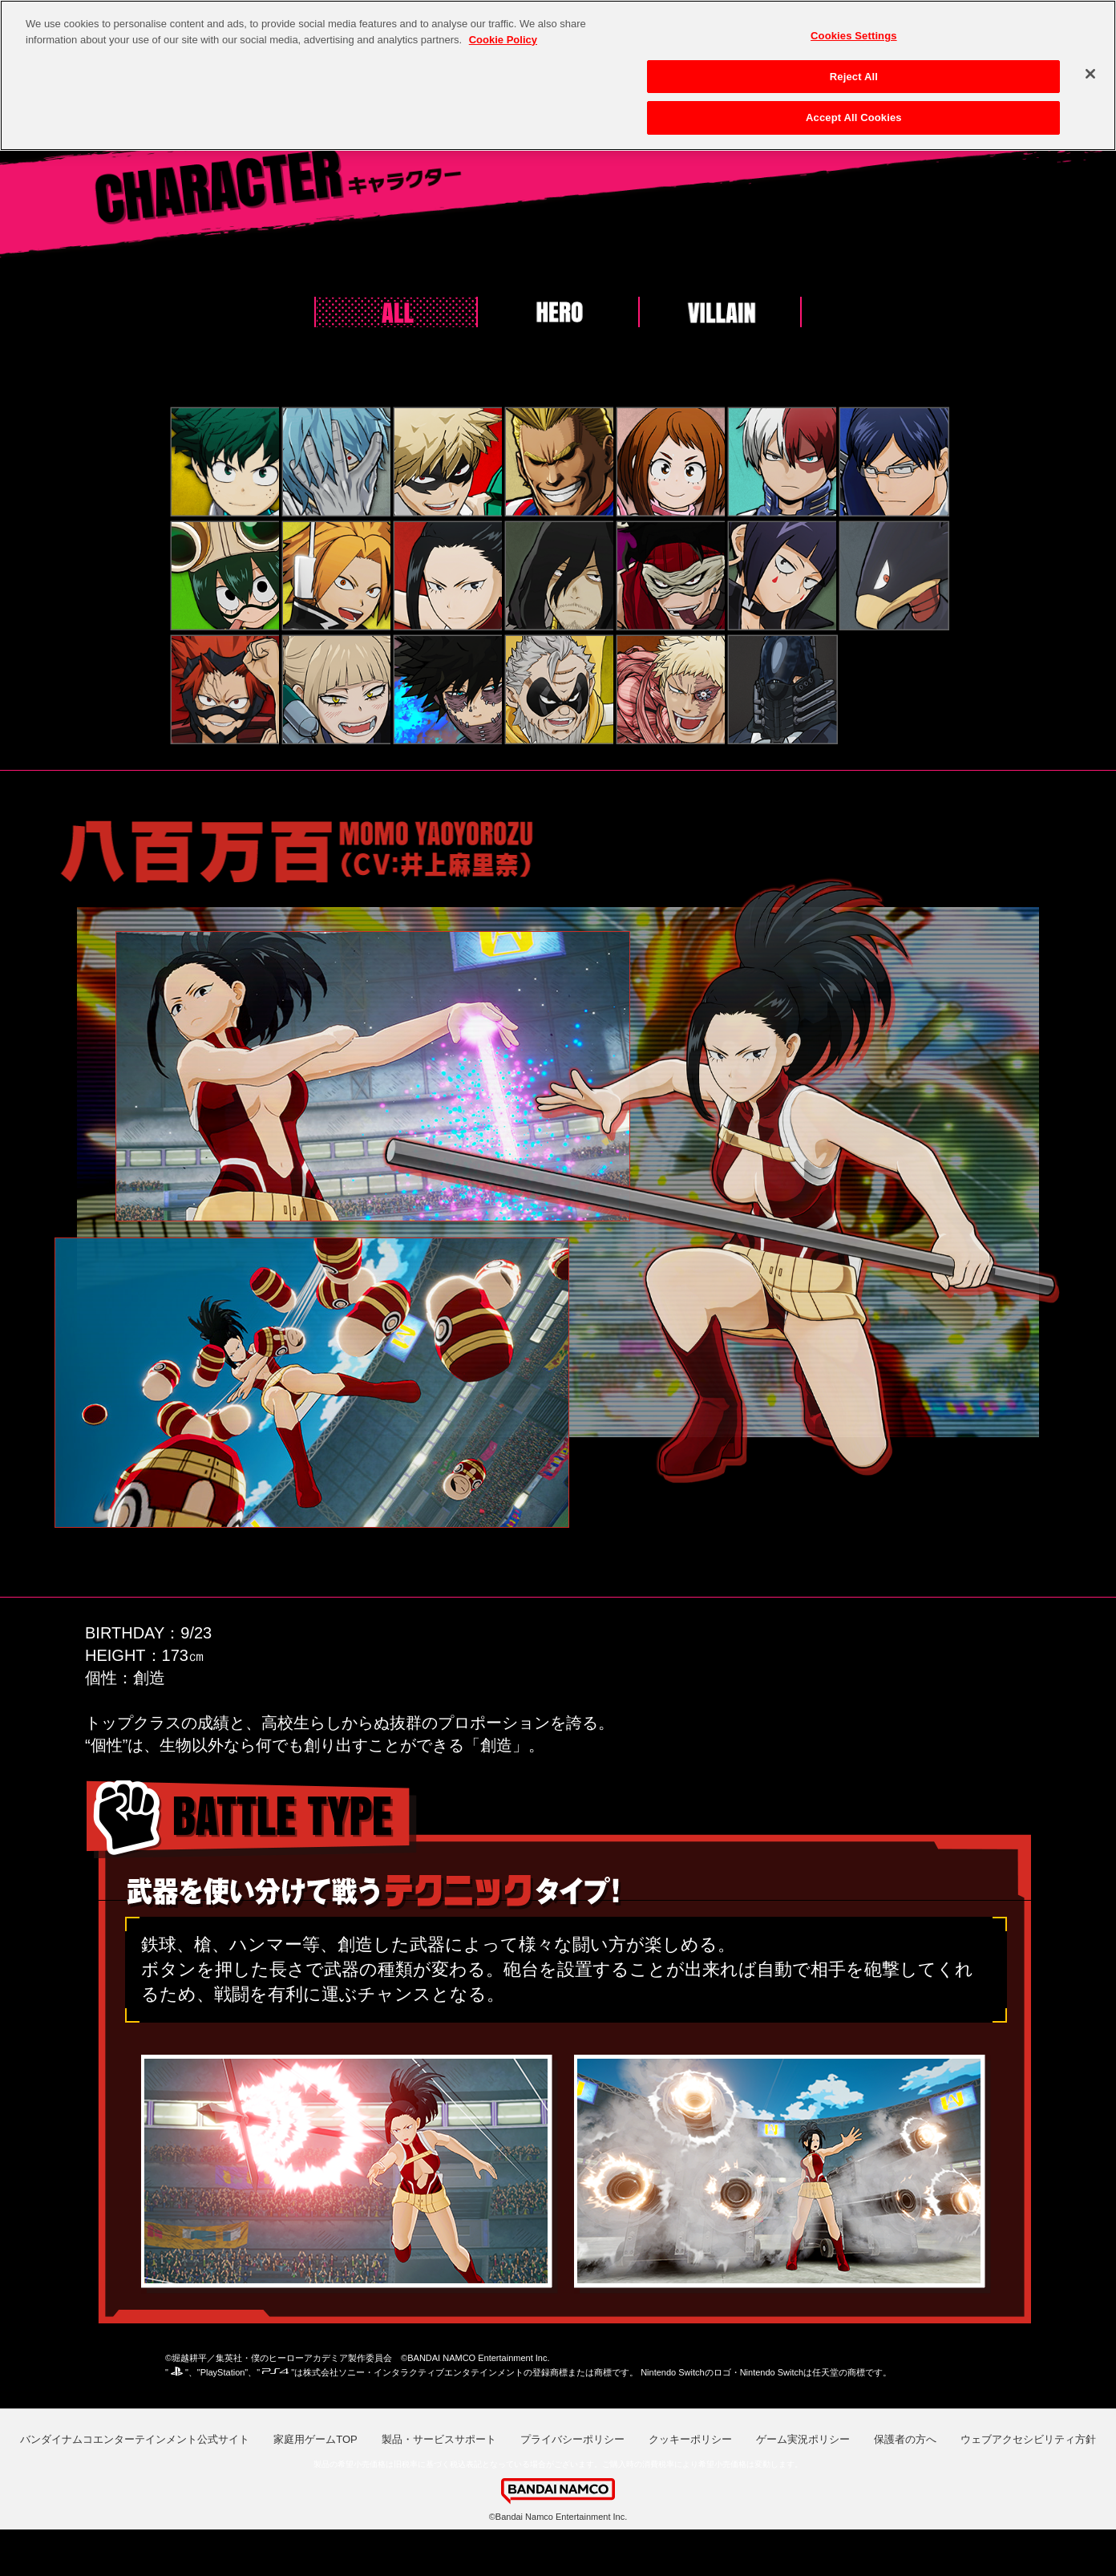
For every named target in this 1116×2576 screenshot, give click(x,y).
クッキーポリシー (690, 2439)
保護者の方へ (905, 2439)
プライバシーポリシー (572, 2439)
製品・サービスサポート (439, 2439)
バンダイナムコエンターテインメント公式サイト (134, 2439)
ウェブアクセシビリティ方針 (1028, 2439)
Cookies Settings (854, 31)
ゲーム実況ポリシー (803, 2439)
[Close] (1090, 69)
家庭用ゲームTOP (315, 2439)
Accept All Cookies (854, 113)
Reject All (854, 71)
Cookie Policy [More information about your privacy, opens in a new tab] (503, 34)
